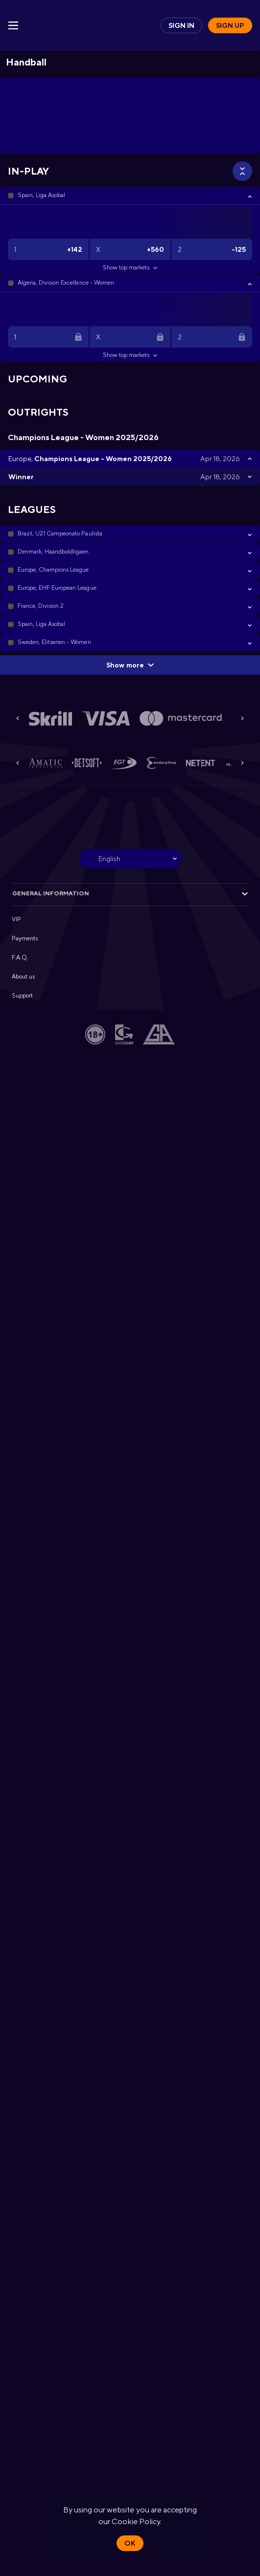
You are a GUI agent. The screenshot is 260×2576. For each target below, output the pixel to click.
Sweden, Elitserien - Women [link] (54, 642)
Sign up (230, 25)
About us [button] (23, 976)
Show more (129, 665)
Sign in (181, 25)
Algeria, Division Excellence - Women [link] (66, 282)
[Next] (242, 718)
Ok (129, 2543)
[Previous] (18, 718)
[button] (130, 195)
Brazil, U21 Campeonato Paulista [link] (60, 533)
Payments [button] (25, 938)
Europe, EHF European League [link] (57, 587)
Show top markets (130, 267)
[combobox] (130, 858)
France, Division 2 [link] (41, 605)
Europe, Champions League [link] (53, 569)
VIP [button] (16, 919)
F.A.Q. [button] (20, 957)
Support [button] (22, 995)
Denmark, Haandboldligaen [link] (53, 551)
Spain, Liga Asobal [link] (41, 195)
